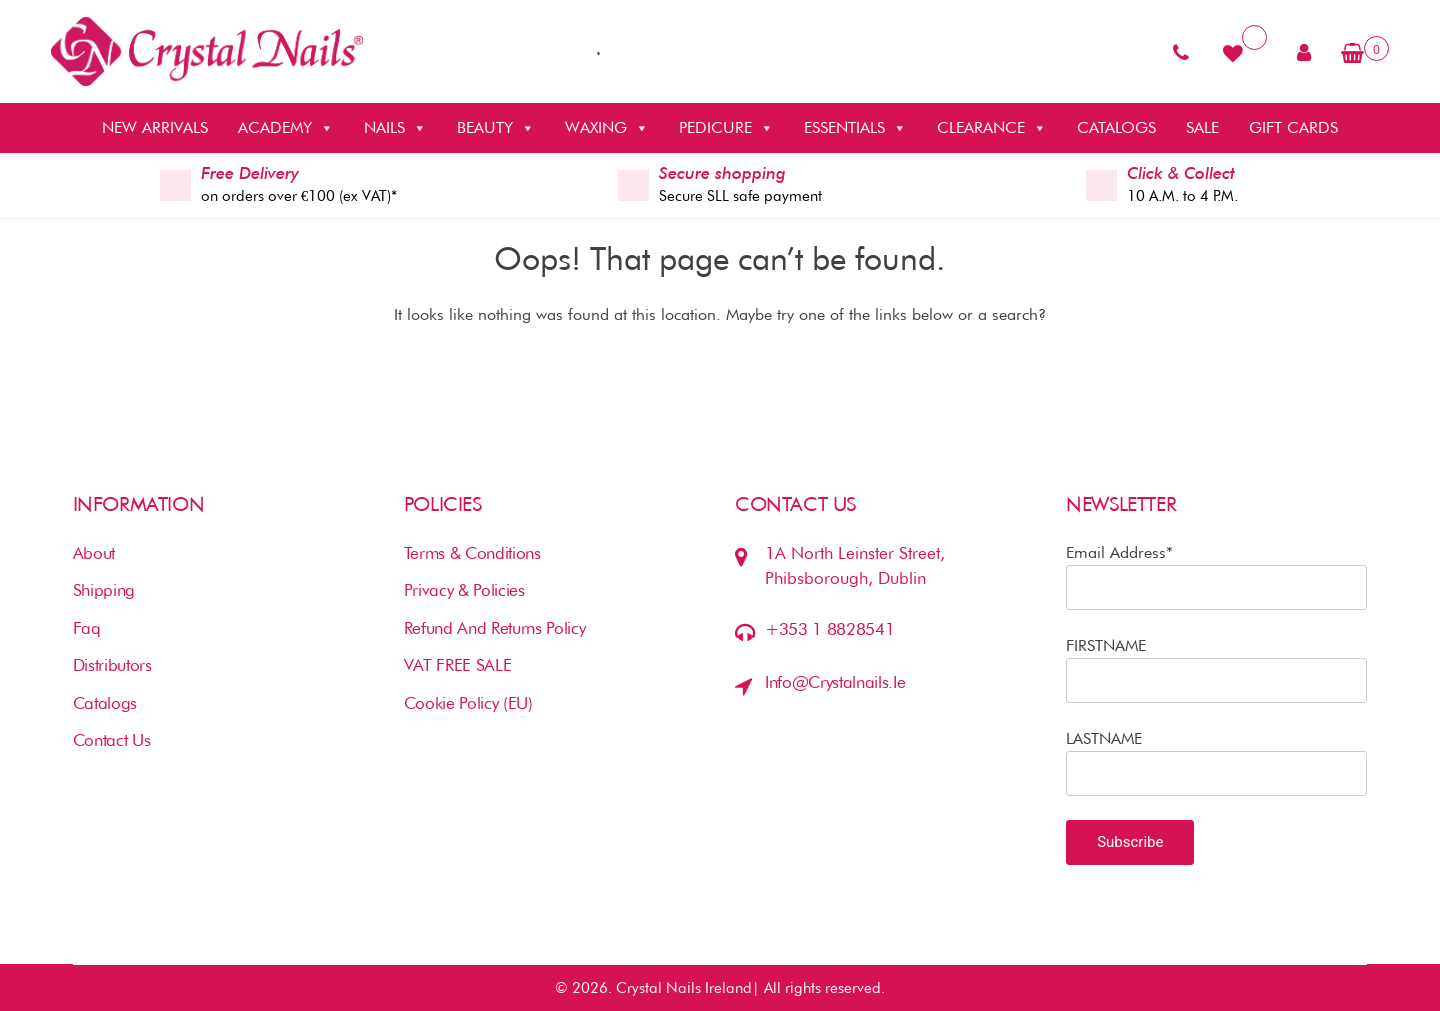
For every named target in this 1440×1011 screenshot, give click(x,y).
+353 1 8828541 (829, 629)
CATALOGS (1116, 127)
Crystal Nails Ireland (684, 988)
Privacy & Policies (464, 590)
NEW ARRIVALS (155, 127)
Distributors (112, 665)
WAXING (607, 128)
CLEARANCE (992, 128)
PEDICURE (726, 128)
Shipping (104, 590)
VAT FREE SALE (458, 665)
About (94, 553)
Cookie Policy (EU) (468, 703)
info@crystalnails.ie (835, 682)
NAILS (395, 128)
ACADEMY (286, 128)
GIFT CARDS (1293, 127)
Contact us (112, 740)
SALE (1202, 127)
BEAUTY (496, 128)
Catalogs (105, 703)
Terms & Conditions (472, 553)
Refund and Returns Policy (495, 628)
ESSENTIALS (855, 128)
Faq (87, 628)
